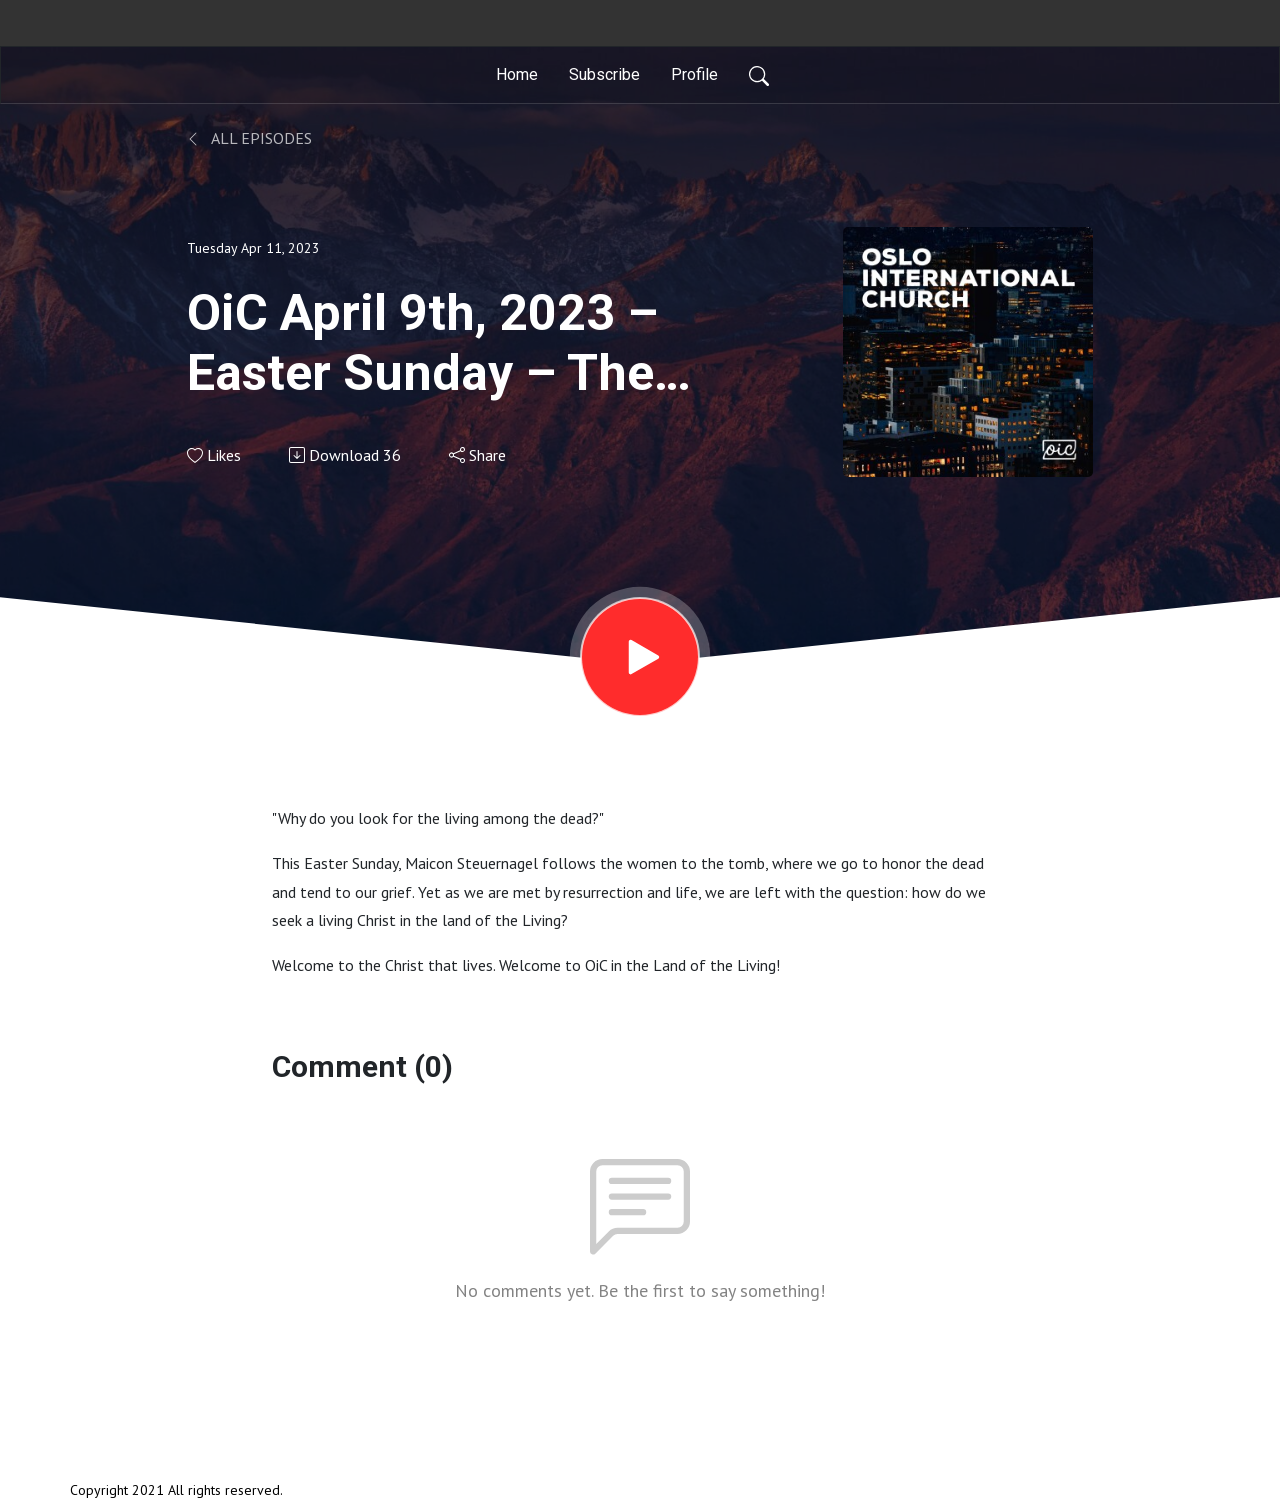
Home (517, 74)
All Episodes (249, 138)
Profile (694, 74)
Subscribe (604, 74)
